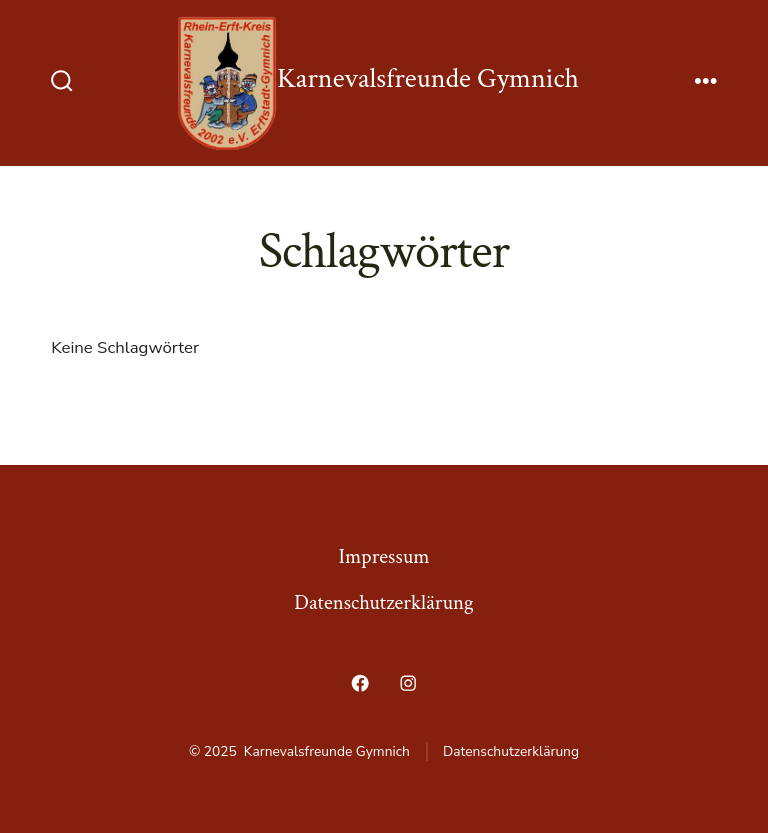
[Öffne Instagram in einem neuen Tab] (408, 683)
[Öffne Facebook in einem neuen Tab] (360, 683)
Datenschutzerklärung (383, 602)
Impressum (384, 556)
